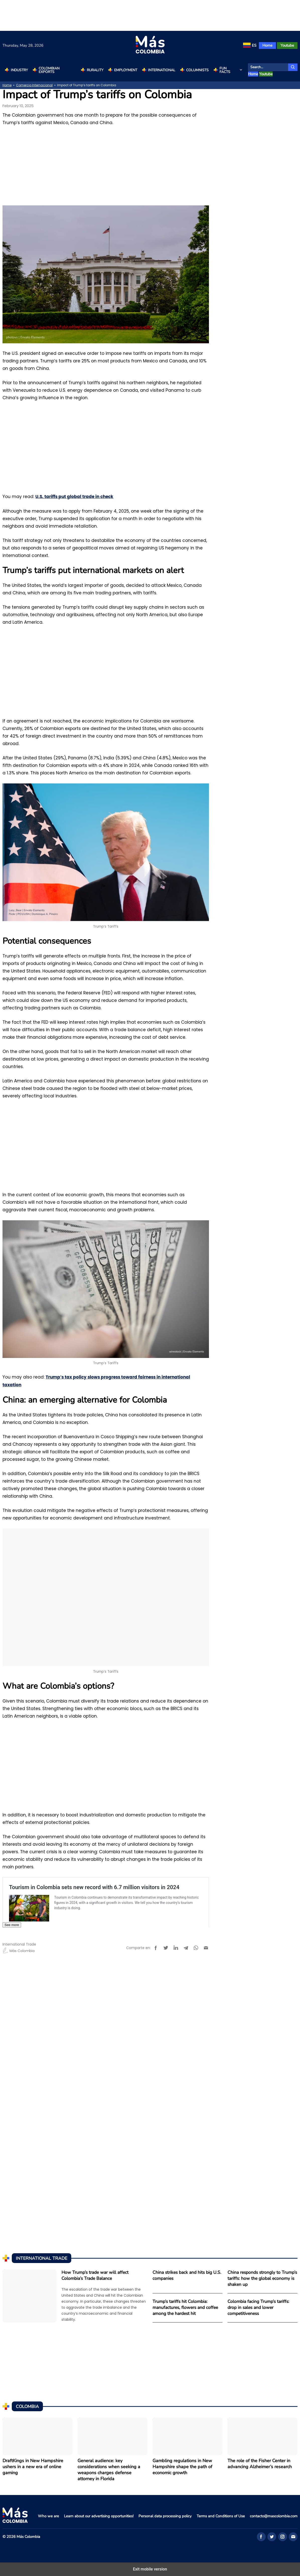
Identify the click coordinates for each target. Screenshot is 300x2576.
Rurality (95, 70)
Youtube (287, 45)
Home (267, 45)
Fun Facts (231, 70)
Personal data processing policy (165, 2516)
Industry (19, 70)
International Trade (19, 1944)
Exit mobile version (150, 2569)
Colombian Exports (49, 70)
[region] (150, 14)
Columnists (197, 70)
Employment (125, 70)
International (161, 70)
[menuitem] (249, 45)
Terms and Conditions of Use (221, 2516)
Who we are (48, 2516)
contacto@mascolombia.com (273, 2516)
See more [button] (12, 1925)
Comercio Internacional (34, 85)
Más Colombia (19, 1950)
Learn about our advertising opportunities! (98, 2516)
